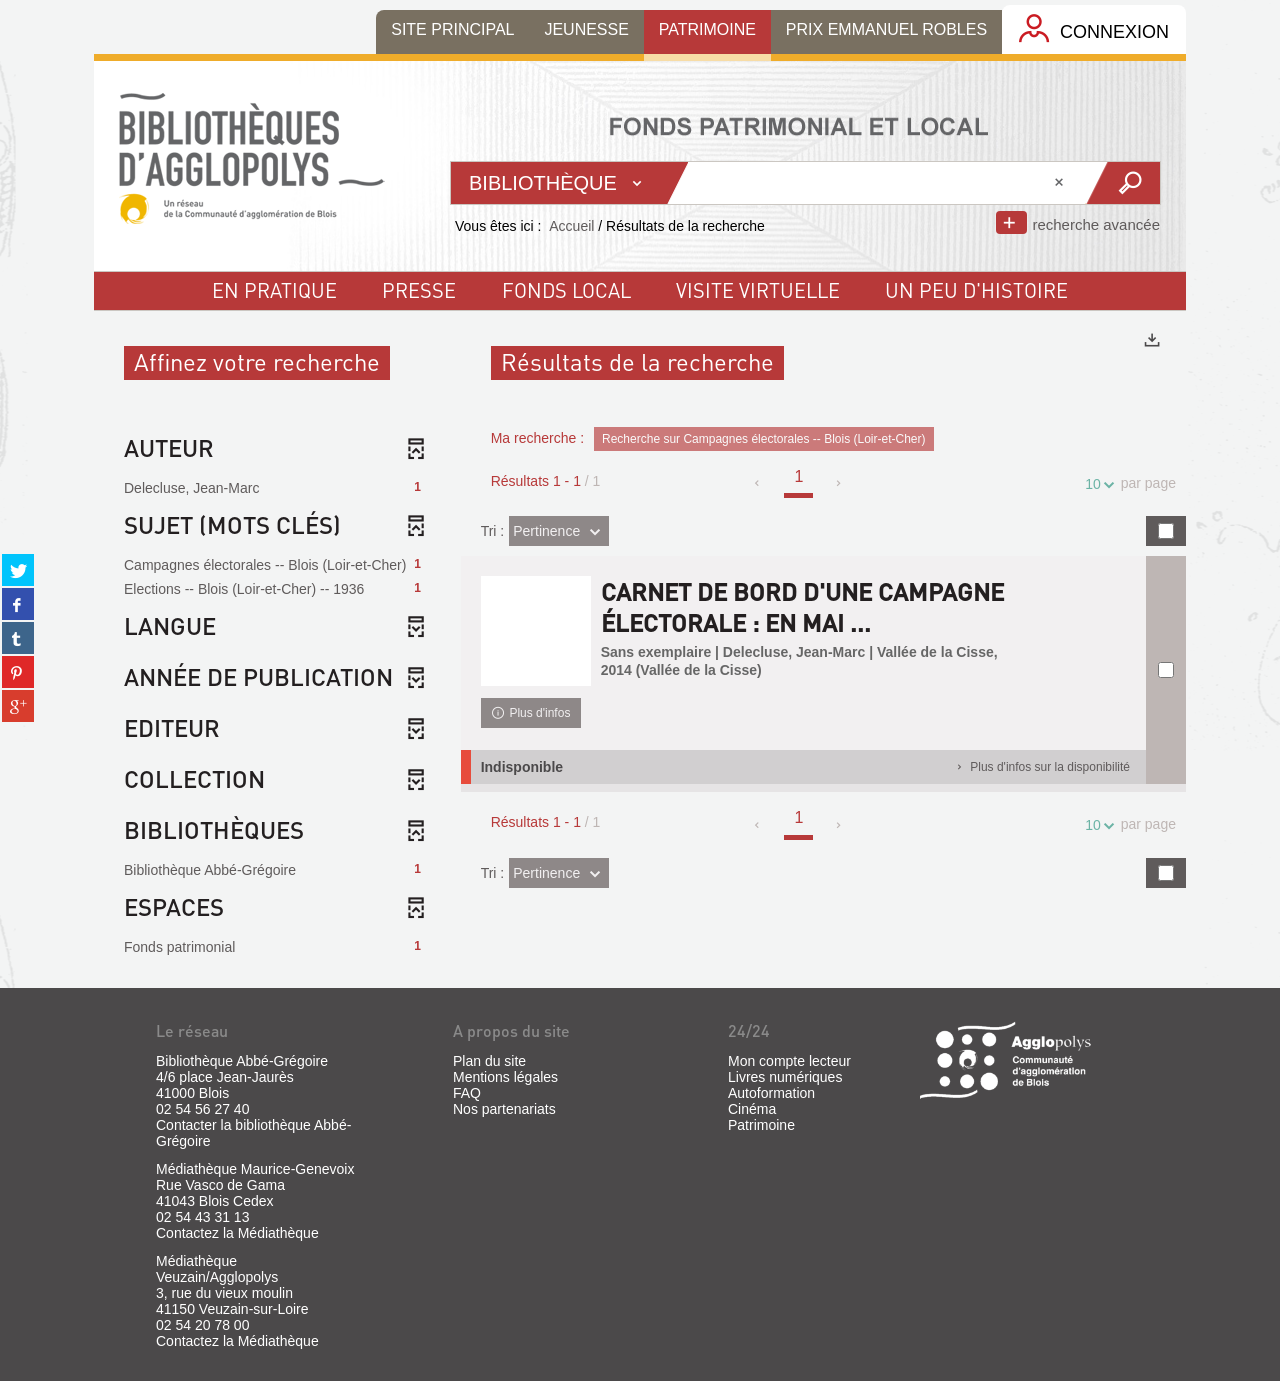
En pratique (274, 290)
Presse (419, 290)
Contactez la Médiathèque (237, 1233)
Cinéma (752, 1109)
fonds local (566, 290)
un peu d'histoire (976, 290)
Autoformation (771, 1093)
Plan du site (489, 1061)
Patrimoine (761, 1125)
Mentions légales (505, 1077)
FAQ (467, 1093)
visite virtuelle (758, 290)
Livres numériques (785, 1077)
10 (1096, 484)
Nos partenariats (504, 1109)
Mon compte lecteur (789, 1061)
